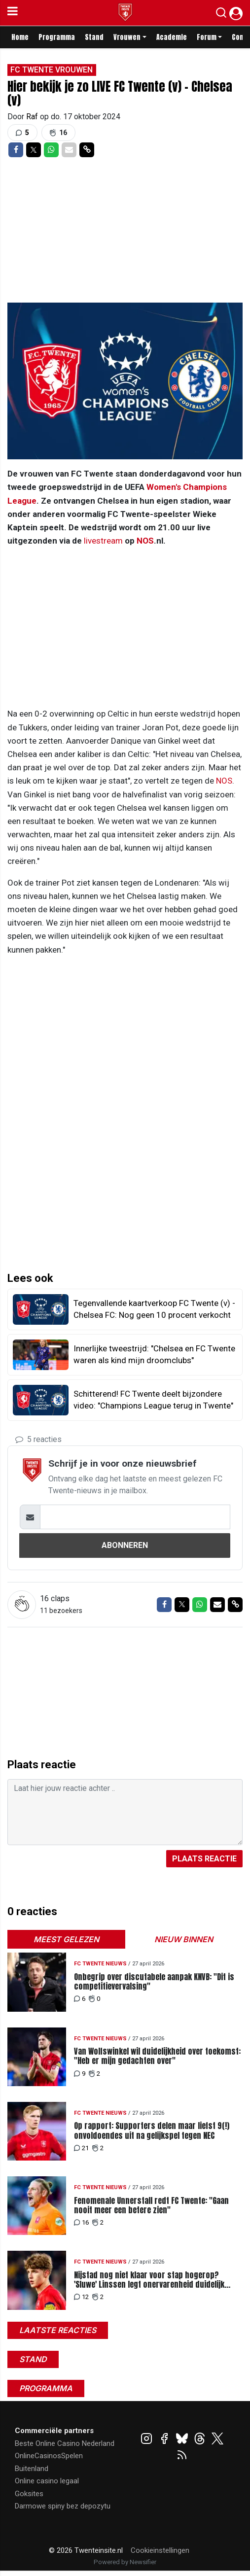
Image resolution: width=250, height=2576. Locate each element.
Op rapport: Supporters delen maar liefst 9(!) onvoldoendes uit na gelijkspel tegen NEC (151, 2130)
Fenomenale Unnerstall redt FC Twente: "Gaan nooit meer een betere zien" (151, 2205)
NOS (145, 541)
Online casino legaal (47, 2480)
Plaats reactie (204, 1858)
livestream (103, 541)
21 (81, 2148)
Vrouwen (127, 37)
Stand (94, 37)
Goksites (29, 2493)
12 (81, 2297)
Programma (56, 37)
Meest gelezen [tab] (66, 1939)
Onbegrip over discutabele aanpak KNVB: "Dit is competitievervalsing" (154, 1981)
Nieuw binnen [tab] (183, 1939)
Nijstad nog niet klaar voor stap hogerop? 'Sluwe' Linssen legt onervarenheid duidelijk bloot (149, 2279)
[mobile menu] (12, 13)
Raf (33, 116)
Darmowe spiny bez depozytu (62, 2506)
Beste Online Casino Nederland (64, 2443)
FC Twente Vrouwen (51, 69)
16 (81, 2222)
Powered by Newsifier (125, 2562)
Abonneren (125, 1545)
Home (20, 37)
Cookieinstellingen (160, 2550)
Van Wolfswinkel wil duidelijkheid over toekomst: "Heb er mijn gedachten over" (157, 2056)
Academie (171, 37)
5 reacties (38, 1439)
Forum (206, 37)
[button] (221, 15)
